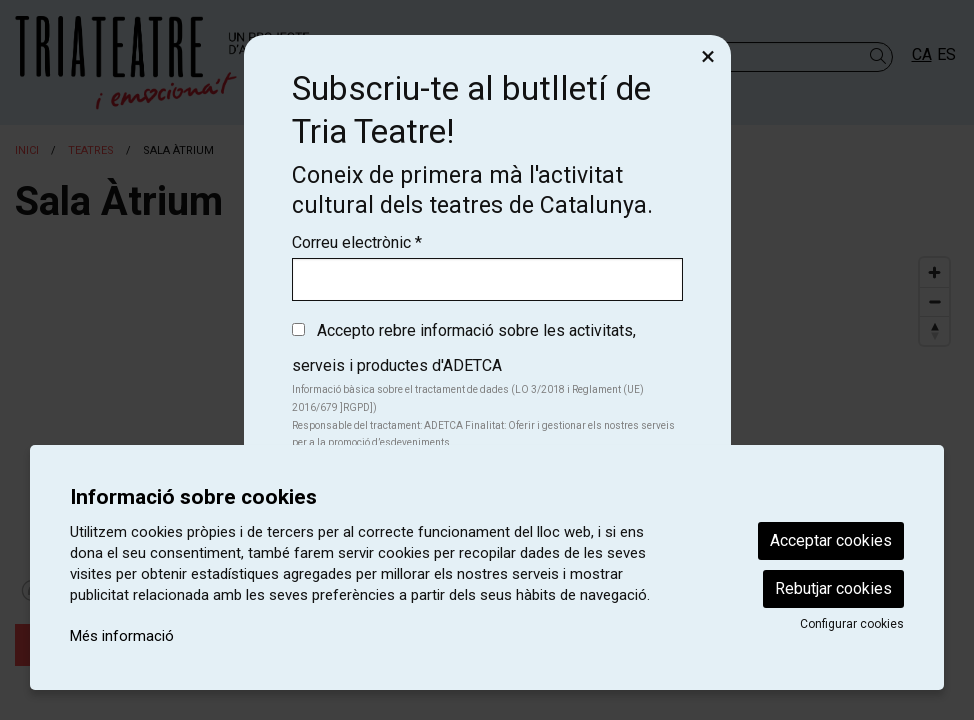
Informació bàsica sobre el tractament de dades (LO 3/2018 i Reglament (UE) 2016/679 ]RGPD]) (468, 398)
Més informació (122, 636)
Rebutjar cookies (833, 588)
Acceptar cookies (831, 540)
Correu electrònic (357, 242)
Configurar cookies (852, 624)
